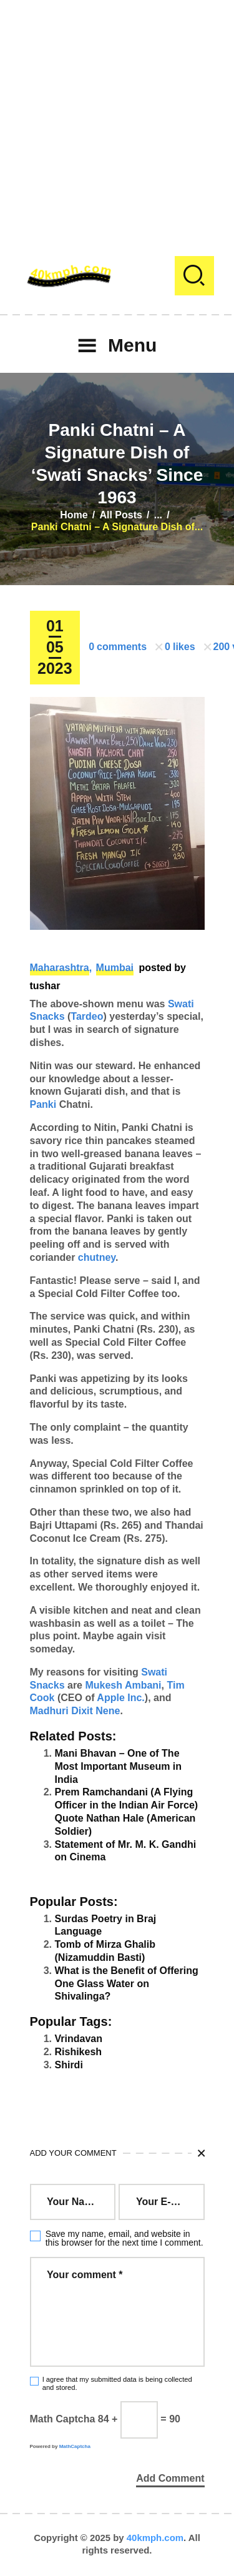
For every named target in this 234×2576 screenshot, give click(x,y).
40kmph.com (155, 2537)
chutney (96, 1257)
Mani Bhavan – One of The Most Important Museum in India (118, 1766)
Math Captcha (62, 2419)
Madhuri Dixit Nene (75, 1710)
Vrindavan (78, 2038)
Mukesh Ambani (123, 1685)
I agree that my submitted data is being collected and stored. (117, 2383)
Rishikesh (78, 2051)
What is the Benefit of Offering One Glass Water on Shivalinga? (126, 1983)
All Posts (120, 515)
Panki (43, 1104)
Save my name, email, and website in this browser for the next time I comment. (124, 2238)
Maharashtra (59, 967)
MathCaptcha (74, 2446)
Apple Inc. (120, 1697)
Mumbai (115, 967)
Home (73, 515)
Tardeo (87, 1016)
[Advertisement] (117, 117)
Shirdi (69, 2065)
